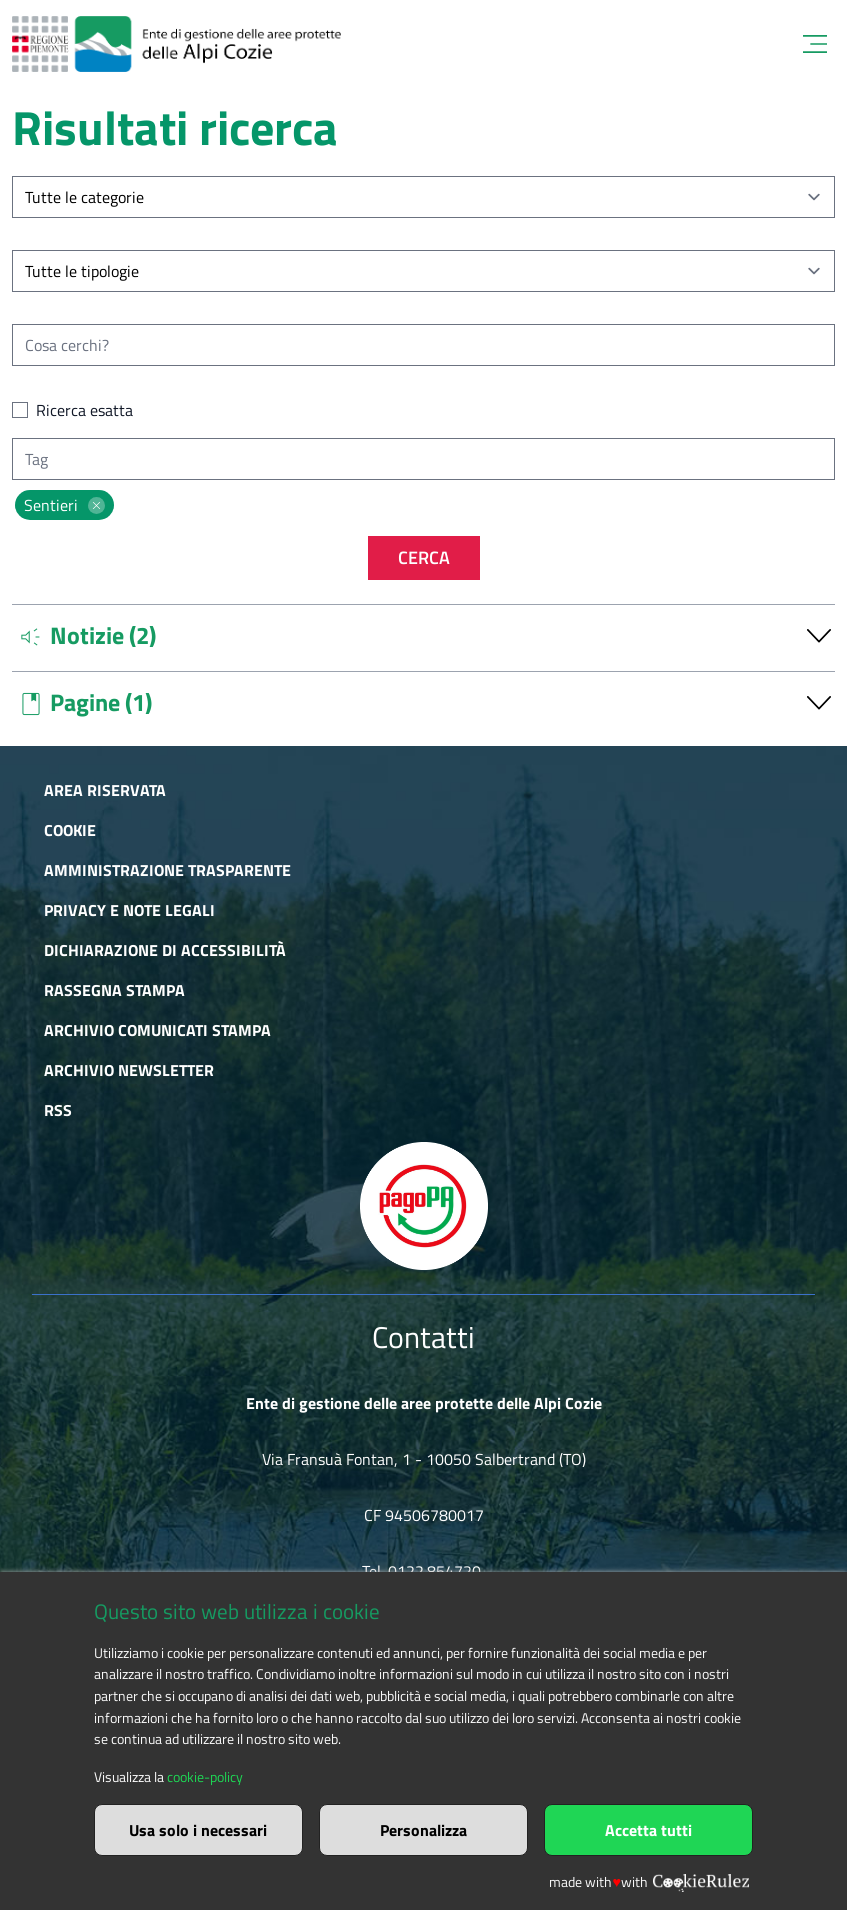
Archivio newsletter (129, 1070)
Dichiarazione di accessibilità (165, 950)
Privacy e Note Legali (129, 910)
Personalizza (423, 1830)
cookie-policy (205, 1777)
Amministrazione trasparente (167, 870)
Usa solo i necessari (198, 1830)
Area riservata (105, 790)
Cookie (70, 830)
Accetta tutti (648, 1830)
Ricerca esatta (84, 410)
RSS (58, 1110)
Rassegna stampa (114, 990)
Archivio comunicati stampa (157, 1030)
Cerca (424, 557)
